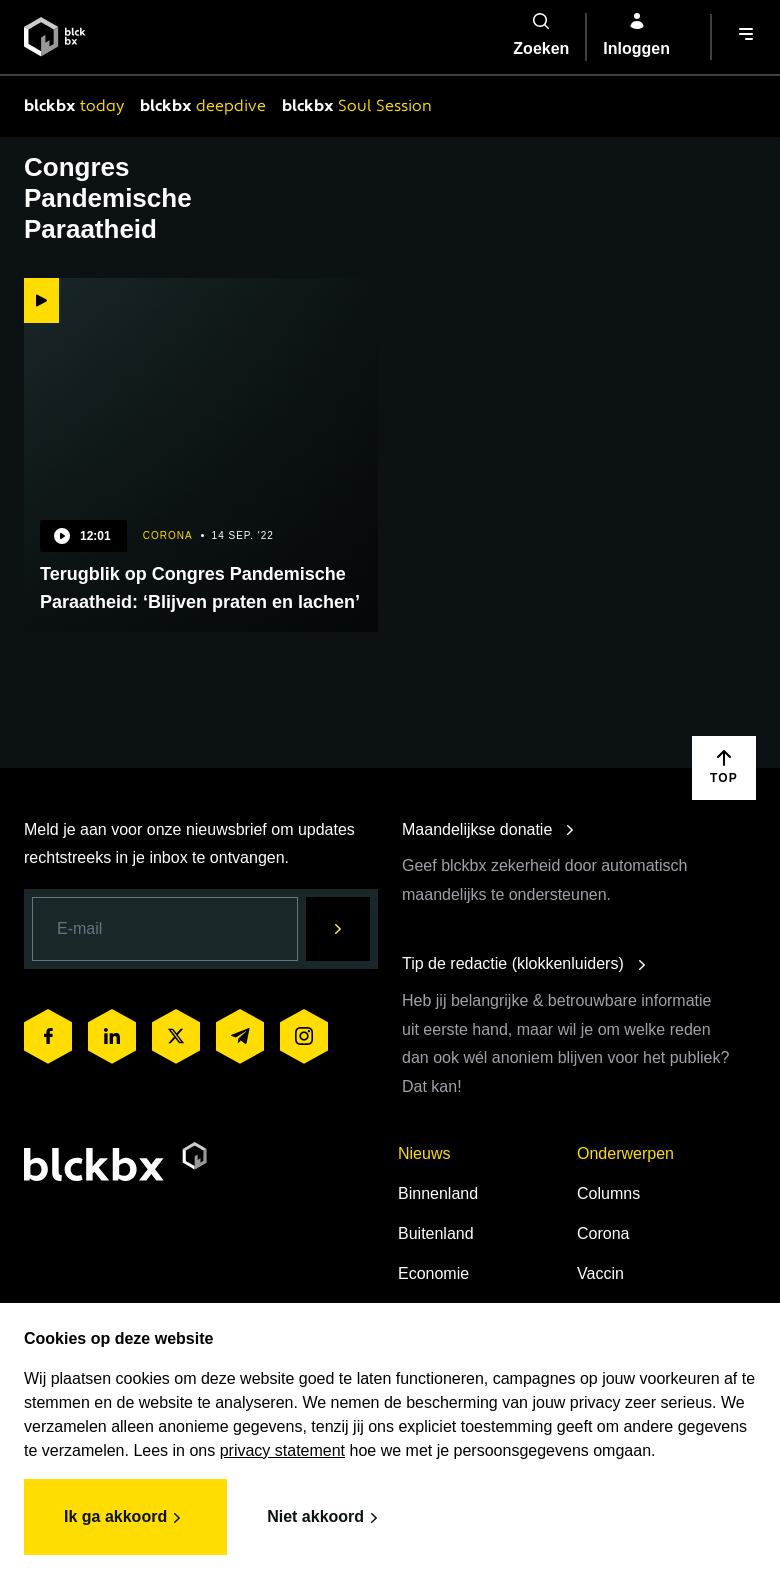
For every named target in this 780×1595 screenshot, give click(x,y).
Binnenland (438, 1193)
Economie (433, 1273)
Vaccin (600, 1273)
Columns (608, 1193)
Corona (603, 1233)
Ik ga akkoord (125, 1518)
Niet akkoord (325, 1518)
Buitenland (436, 1233)
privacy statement (282, 1450)
